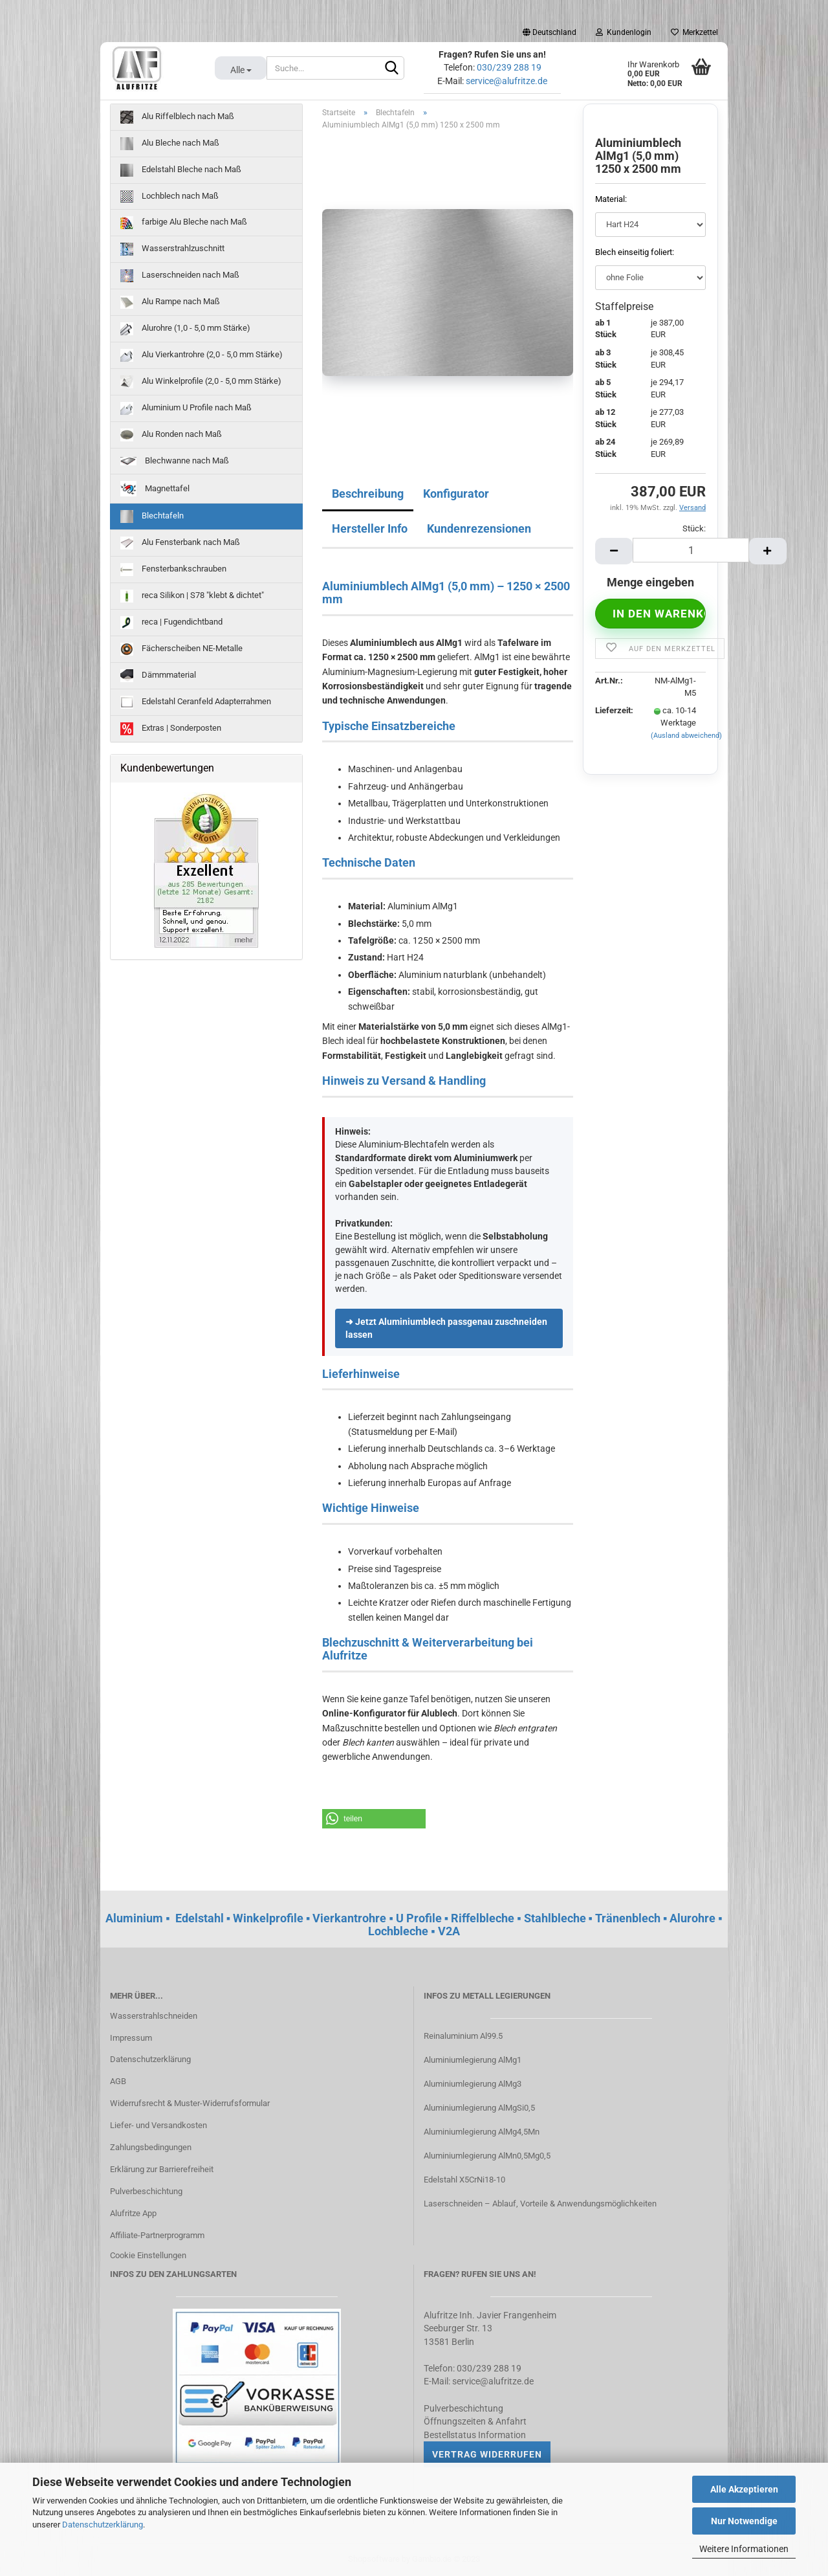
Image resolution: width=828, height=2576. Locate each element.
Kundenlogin (623, 32)
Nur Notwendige (744, 2521)
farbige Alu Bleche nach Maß (183, 222)
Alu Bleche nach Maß (169, 143)
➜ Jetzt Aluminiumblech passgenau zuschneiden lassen (446, 1328)
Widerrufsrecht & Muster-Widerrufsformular (190, 2103)
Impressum (131, 2038)
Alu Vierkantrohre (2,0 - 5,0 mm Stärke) (201, 355)
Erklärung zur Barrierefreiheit (161, 2169)
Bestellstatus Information (475, 2435)
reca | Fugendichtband (171, 622)
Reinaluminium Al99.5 (463, 2036)
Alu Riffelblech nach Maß (177, 117)
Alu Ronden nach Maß (171, 434)
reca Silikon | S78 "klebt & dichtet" (192, 596)
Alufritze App (133, 2213)
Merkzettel (694, 32)
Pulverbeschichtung (146, 2191)
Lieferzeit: (613, 710)
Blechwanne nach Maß (174, 460)
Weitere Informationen (744, 2549)
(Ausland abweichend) (686, 735)
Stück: (694, 528)
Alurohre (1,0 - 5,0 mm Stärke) (185, 328)
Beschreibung (368, 493)
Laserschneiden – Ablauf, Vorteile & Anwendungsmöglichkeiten (540, 2203)
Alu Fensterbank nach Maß (180, 543)
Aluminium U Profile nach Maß (186, 408)
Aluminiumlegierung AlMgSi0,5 (479, 2108)
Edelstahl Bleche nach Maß (180, 170)
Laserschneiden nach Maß (179, 275)
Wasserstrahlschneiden (153, 2016)
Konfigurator (456, 493)
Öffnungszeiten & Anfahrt (475, 2421)
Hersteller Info (370, 528)
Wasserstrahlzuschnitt (172, 249)
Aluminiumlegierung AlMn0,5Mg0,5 (487, 2155)
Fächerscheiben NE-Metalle (181, 649)
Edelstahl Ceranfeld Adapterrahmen (195, 702)
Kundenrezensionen (479, 528)
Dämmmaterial (158, 675)
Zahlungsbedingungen (150, 2147)
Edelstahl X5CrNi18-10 (464, 2179)
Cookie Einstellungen (148, 2255)
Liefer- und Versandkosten (158, 2125)
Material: (611, 199)
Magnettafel (155, 488)
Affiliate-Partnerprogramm (157, 2235)
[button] (374, 1818)
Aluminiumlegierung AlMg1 (472, 2060)
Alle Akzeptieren (744, 2489)
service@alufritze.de (506, 81)
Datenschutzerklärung (102, 2524)
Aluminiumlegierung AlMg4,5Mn (481, 2132)
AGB (118, 2081)
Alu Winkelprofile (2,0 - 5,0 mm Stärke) (200, 381)
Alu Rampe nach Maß (170, 302)
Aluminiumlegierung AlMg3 (472, 2084)
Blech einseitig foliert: (634, 252)
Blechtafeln (152, 516)
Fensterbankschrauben (173, 569)
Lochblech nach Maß (169, 196)
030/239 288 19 (509, 67)
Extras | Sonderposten (170, 728)
